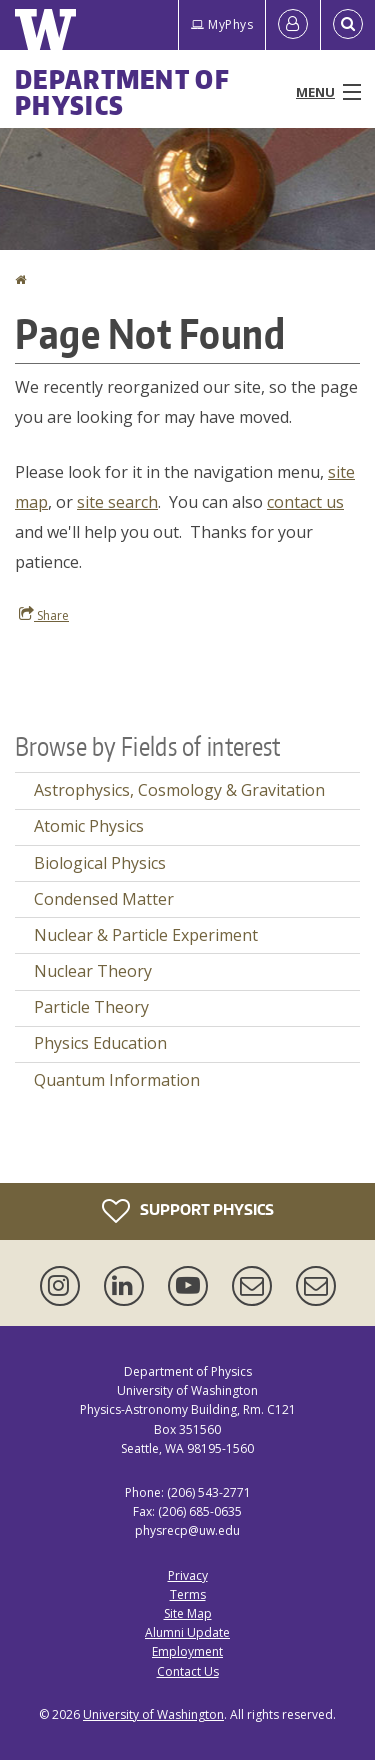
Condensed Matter (104, 899)
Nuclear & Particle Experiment (146, 935)
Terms (188, 1594)
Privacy (188, 1575)
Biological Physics (100, 863)
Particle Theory (91, 1007)
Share (44, 615)
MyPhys (222, 24)
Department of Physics (122, 92)
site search (117, 502)
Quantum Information (117, 1080)
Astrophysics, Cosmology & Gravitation (179, 790)
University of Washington (153, 1714)
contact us (305, 502)
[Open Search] (348, 25)
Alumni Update (187, 1632)
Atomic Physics (89, 826)
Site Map (188, 1613)
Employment (187, 1651)
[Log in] (293, 25)
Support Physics (188, 1211)
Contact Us (188, 1671)
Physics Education (100, 1043)
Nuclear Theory (93, 971)
